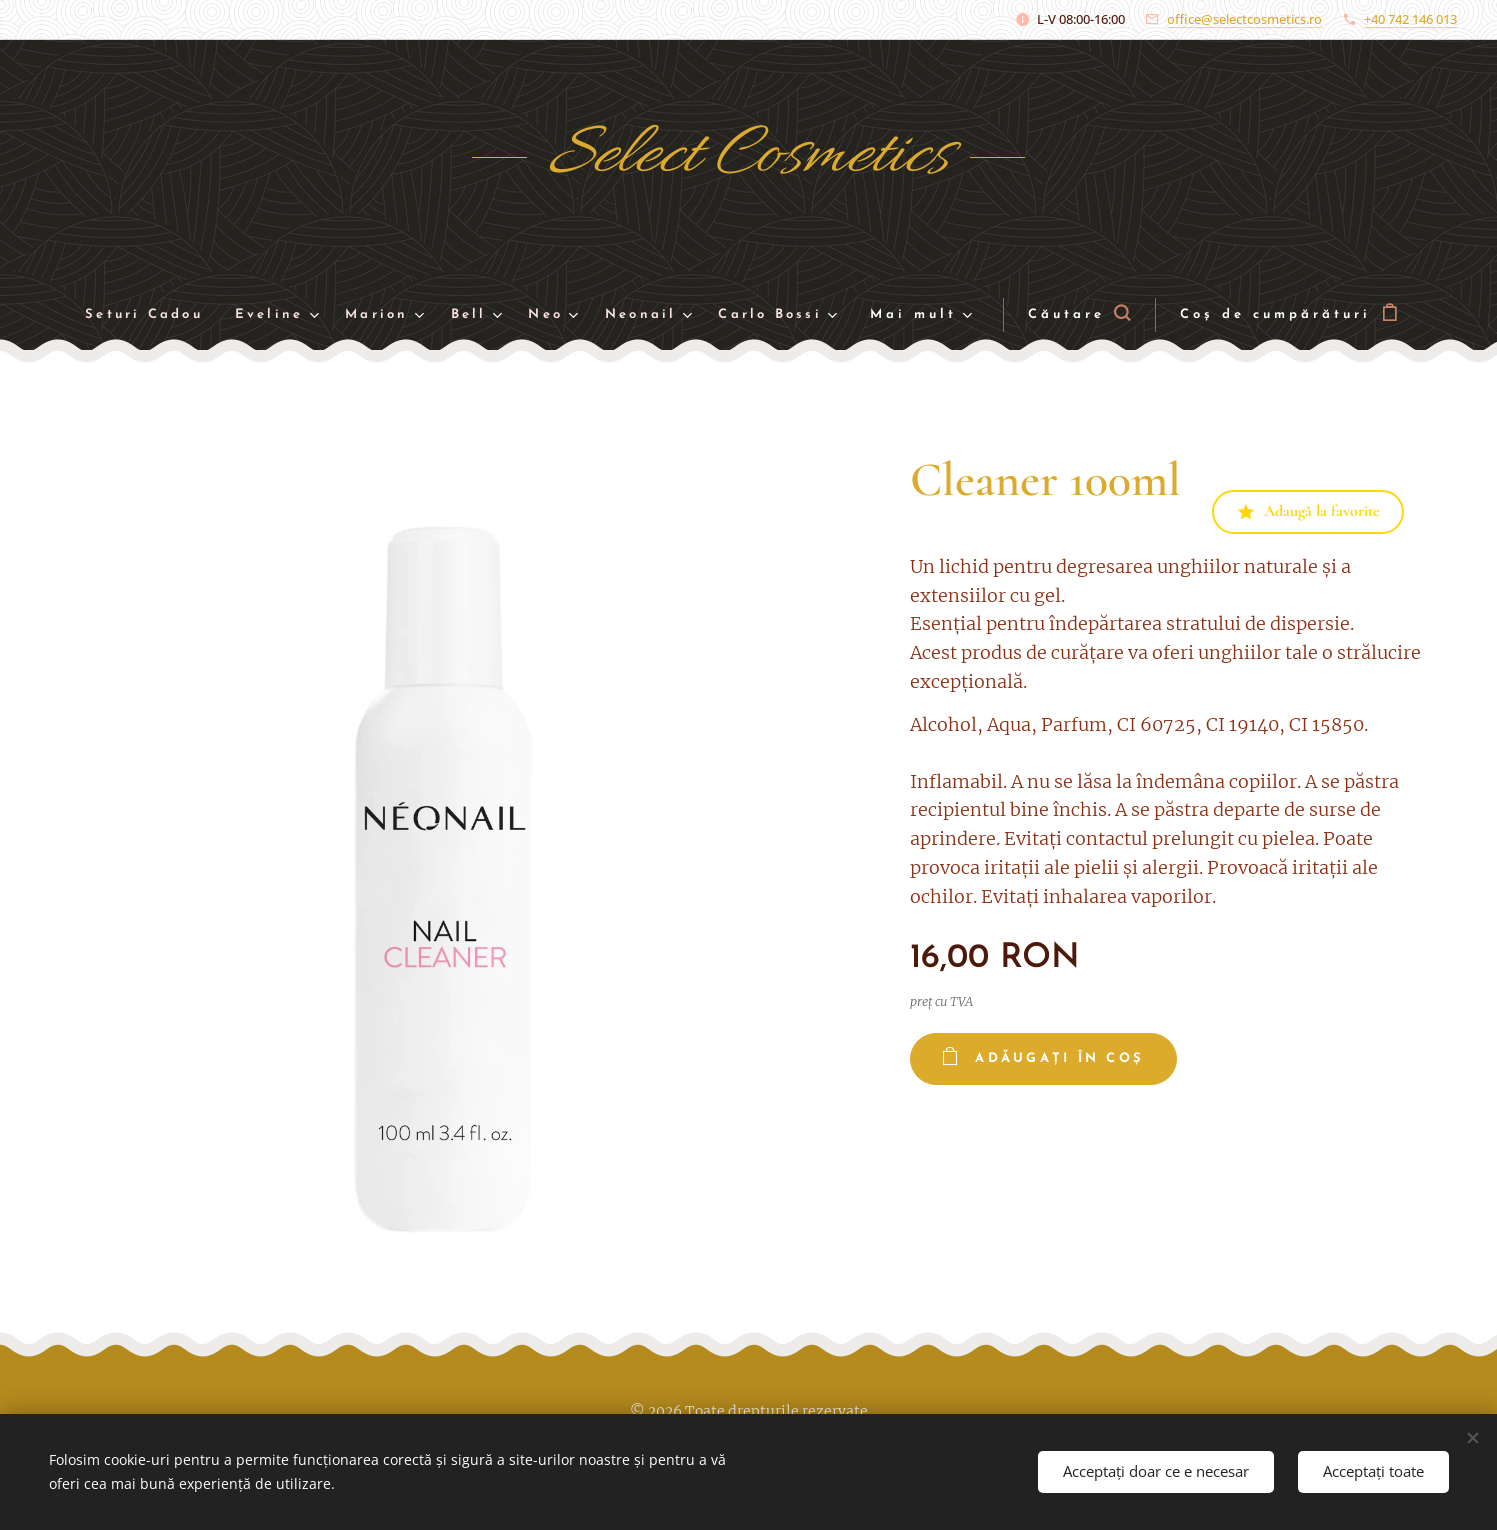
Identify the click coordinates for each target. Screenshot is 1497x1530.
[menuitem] (137, 315)
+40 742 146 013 (1410, 19)
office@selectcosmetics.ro (1244, 19)
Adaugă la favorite (1308, 511)
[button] (1099, 315)
